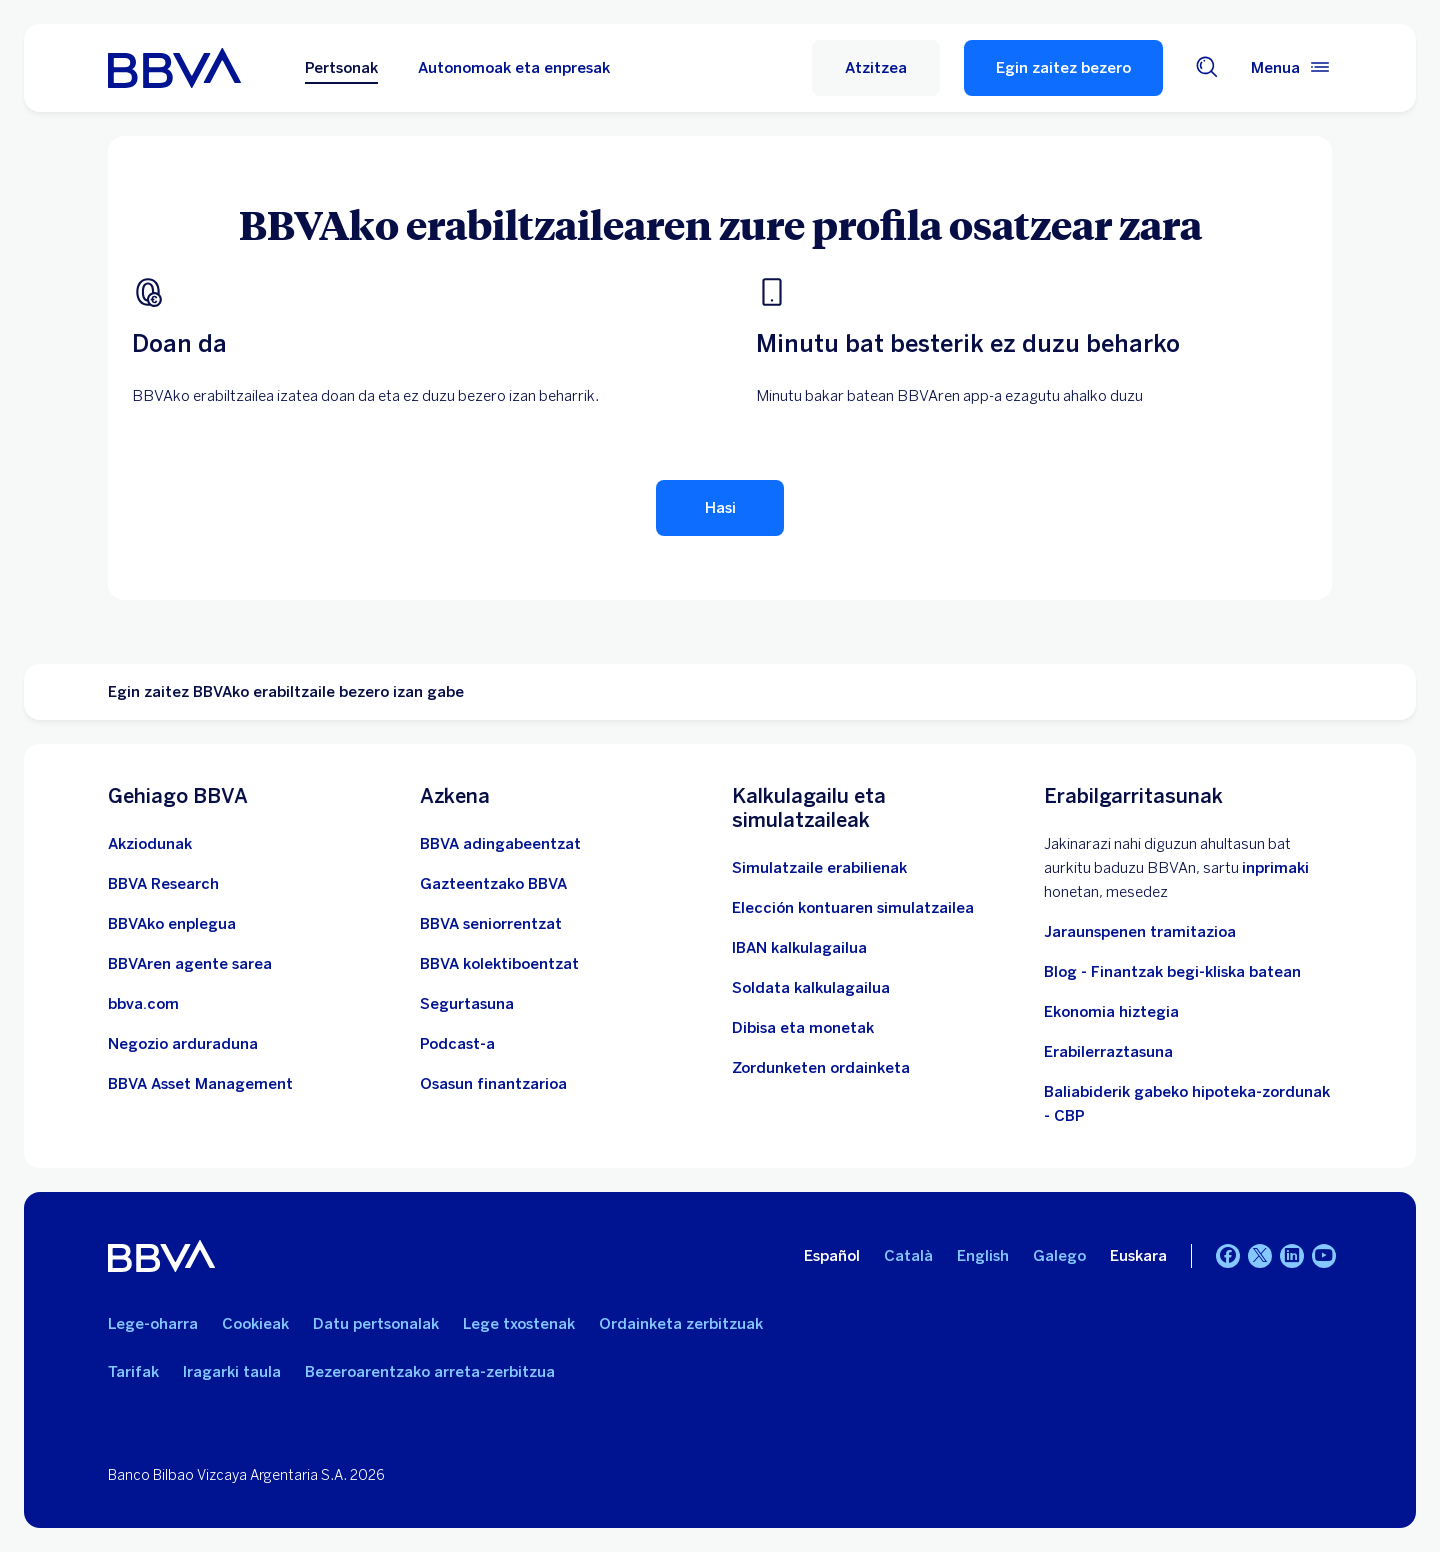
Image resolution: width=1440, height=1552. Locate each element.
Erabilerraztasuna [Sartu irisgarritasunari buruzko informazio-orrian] (1108, 1052)
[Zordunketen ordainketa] (821, 1068)
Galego (1059, 1256)
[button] (876, 68)
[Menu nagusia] (1291, 68)
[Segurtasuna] (467, 1004)
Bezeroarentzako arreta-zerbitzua (430, 1372)
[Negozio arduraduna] (183, 1044)
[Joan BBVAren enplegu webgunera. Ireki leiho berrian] (172, 924)
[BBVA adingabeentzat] (500, 844)
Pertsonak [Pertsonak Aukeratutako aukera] (341, 68)
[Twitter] (1260, 1256)
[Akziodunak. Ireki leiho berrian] (150, 844)
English (983, 1256)
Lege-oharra (153, 1324)
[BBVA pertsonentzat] (174, 68)
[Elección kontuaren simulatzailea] (853, 908)
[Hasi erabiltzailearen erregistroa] (720, 508)
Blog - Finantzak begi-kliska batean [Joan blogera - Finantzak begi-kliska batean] (1172, 972)
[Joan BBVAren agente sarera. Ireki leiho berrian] (190, 964)
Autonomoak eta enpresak (514, 68)
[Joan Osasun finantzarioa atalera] (493, 1084)
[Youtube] (1324, 1256)
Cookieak (255, 1324)
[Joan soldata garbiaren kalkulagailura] (811, 988)
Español (832, 1256)
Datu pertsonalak (376, 1324)
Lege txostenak (519, 1324)
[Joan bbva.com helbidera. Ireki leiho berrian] (143, 1004)
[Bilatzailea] (1207, 68)
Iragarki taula (232, 1372)
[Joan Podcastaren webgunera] (457, 1044)
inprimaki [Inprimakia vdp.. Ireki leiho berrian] (1275, 868)
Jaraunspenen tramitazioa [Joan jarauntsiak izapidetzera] (1140, 932)
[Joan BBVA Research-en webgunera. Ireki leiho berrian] (163, 884)
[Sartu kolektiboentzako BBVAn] (499, 964)
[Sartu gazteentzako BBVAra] (493, 884)
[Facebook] (1228, 1256)
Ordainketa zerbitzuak (681, 1324)
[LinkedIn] (1292, 1256)
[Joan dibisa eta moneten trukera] (803, 1028)
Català (908, 1256)
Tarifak (133, 1372)
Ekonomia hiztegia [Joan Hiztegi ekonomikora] (1111, 1012)
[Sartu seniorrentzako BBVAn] (491, 924)
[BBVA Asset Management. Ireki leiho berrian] (200, 1084)
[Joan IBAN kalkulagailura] (799, 948)
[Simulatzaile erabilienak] (819, 868)
